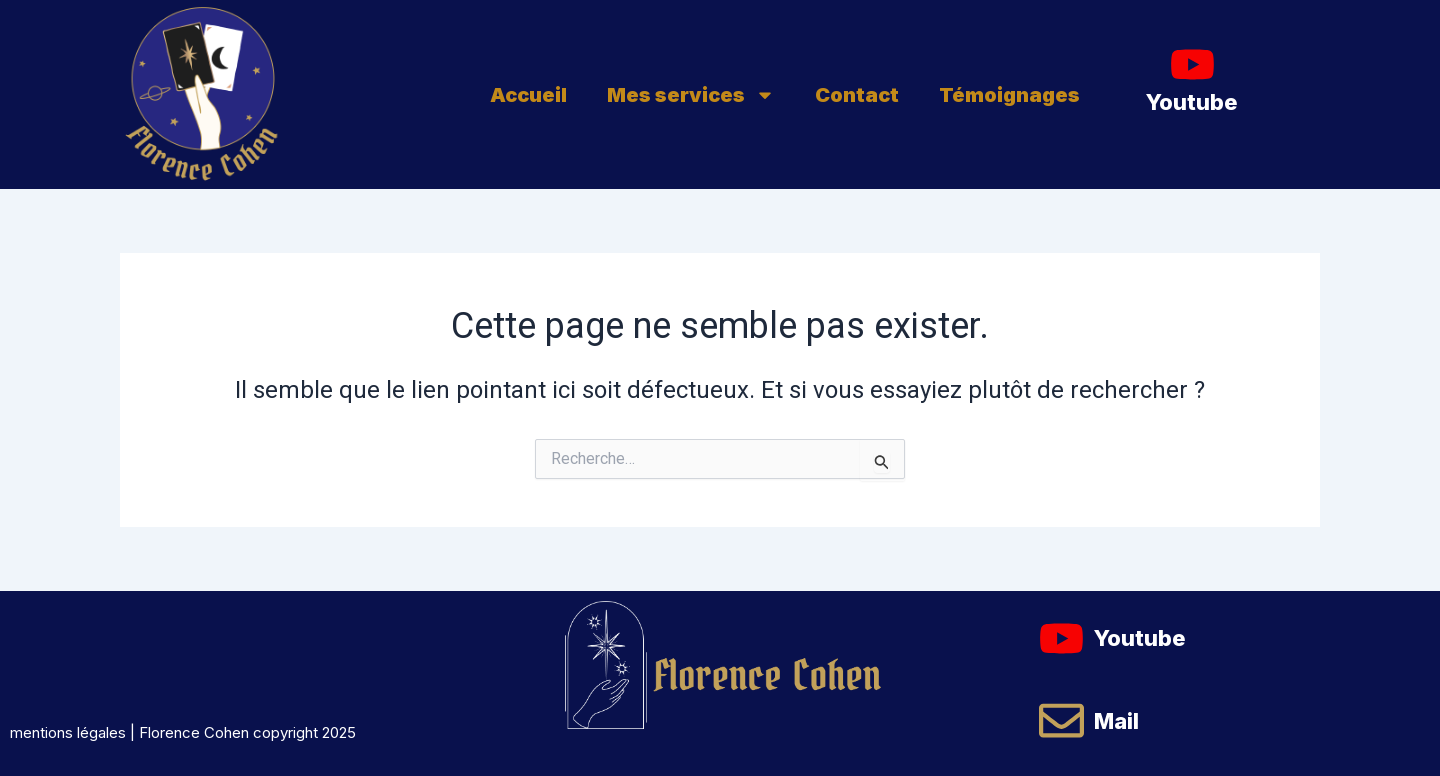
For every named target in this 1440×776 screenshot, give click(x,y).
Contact (857, 95)
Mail (1116, 721)
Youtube (1192, 102)
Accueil (528, 95)
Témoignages (1009, 95)
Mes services (691, 95)
